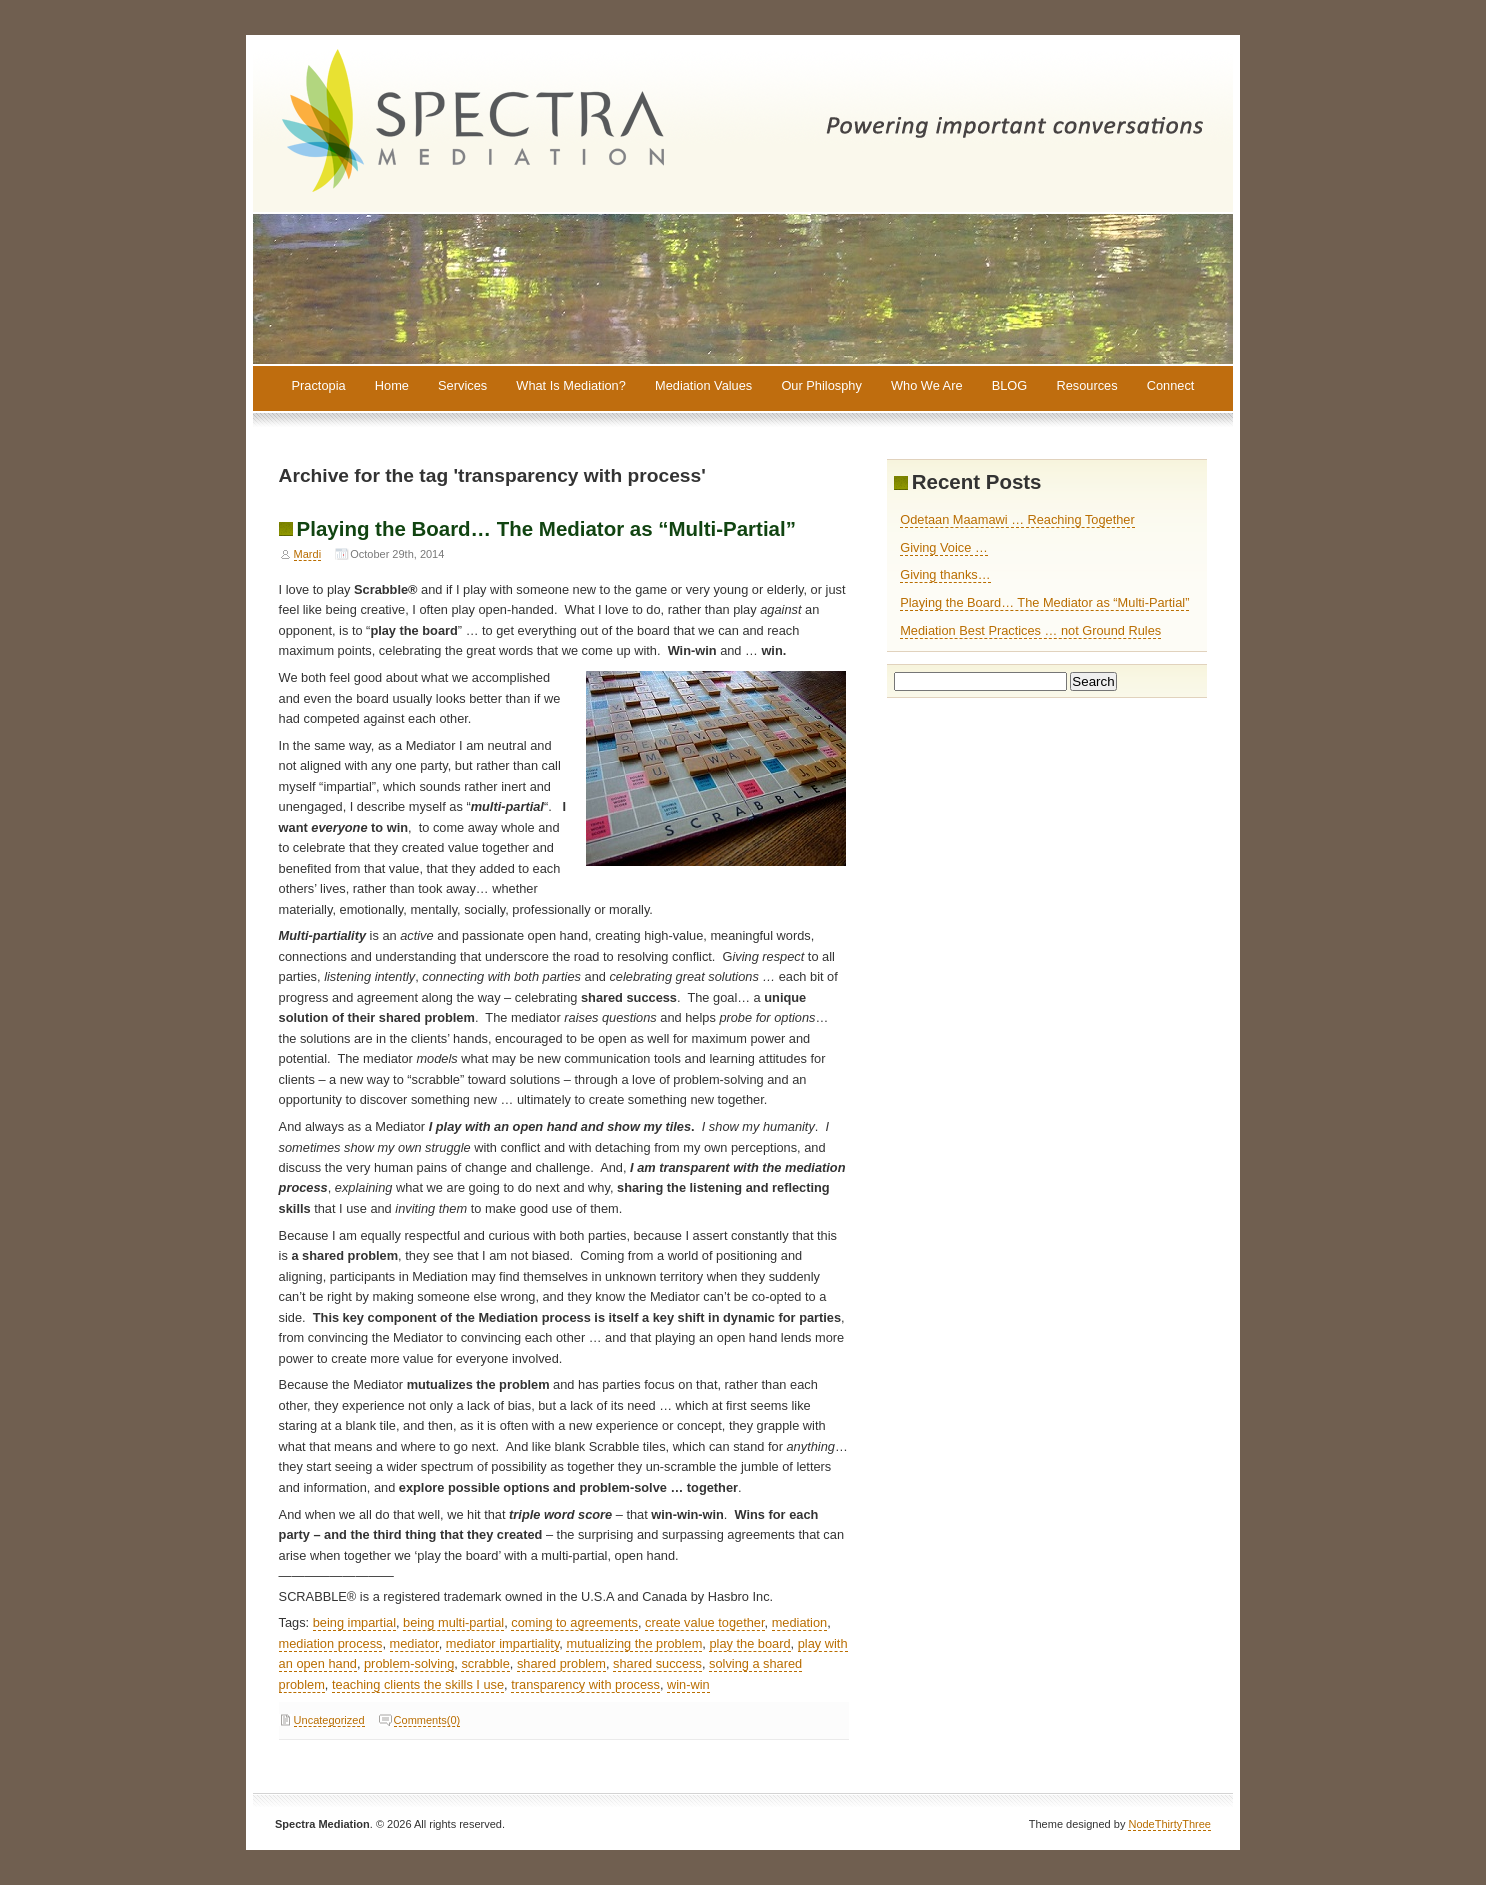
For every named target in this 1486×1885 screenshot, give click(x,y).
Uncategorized (329, 1720)
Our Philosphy (821, 386)
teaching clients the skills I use (418, 1684)
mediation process (331, 1643)
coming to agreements (574, 1622)
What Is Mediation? (571, 386)
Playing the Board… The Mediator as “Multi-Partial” (546, 528)
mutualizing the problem (634, 1643)
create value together (705, 1622)
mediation (800, 1622)
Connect (1171, 386)
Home (392, 386)
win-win (688, 1684)
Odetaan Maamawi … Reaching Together (1017, 519)
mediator (414, 1643)
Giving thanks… (945, 574)
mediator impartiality (503, 1643)
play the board (749, 1643)
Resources (1086, 386)
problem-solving (409, 1663)
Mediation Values (703, 386)
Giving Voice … (944, 547)
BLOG (1010, 386)
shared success (657, 1663)
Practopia (319, 386)
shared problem (561, 1663)
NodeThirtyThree (1169, 1824)
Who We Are (927, 386)
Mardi (308, 554)
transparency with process (585, 1684)
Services (462, 386)
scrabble (485, 1663)
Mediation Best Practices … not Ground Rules (1030, 630)
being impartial (354, 1622)
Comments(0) (427, 1720)
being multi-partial (453, 1622)
